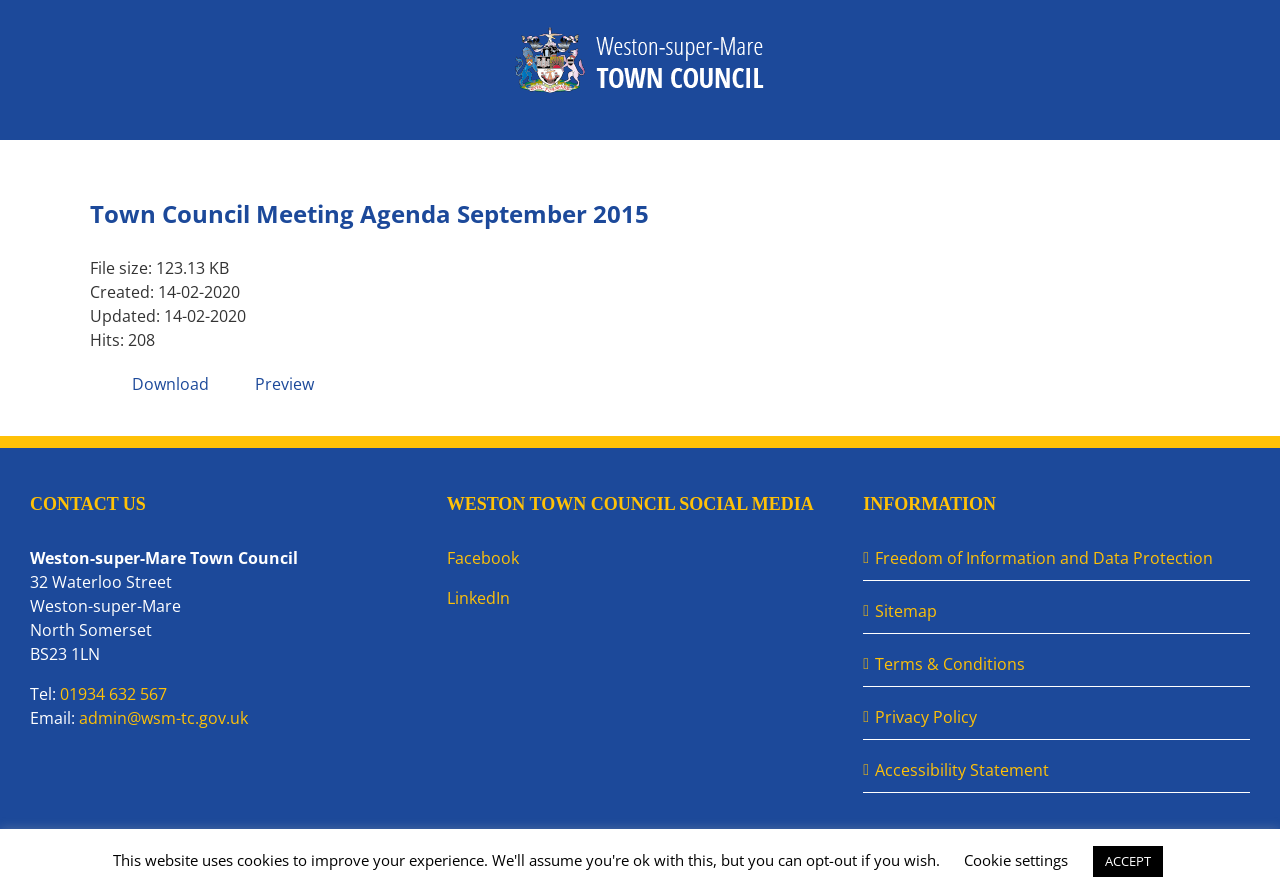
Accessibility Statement (962, 770)
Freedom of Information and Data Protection (1044, 558)
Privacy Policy (926, 717)
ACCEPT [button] (1128, 861)
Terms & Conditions (950, 664)
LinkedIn (478, 598)
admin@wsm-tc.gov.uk (163, 718)
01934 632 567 (113, 694)
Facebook (483, 558)
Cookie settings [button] (1016, 860)
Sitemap (906, 611)
